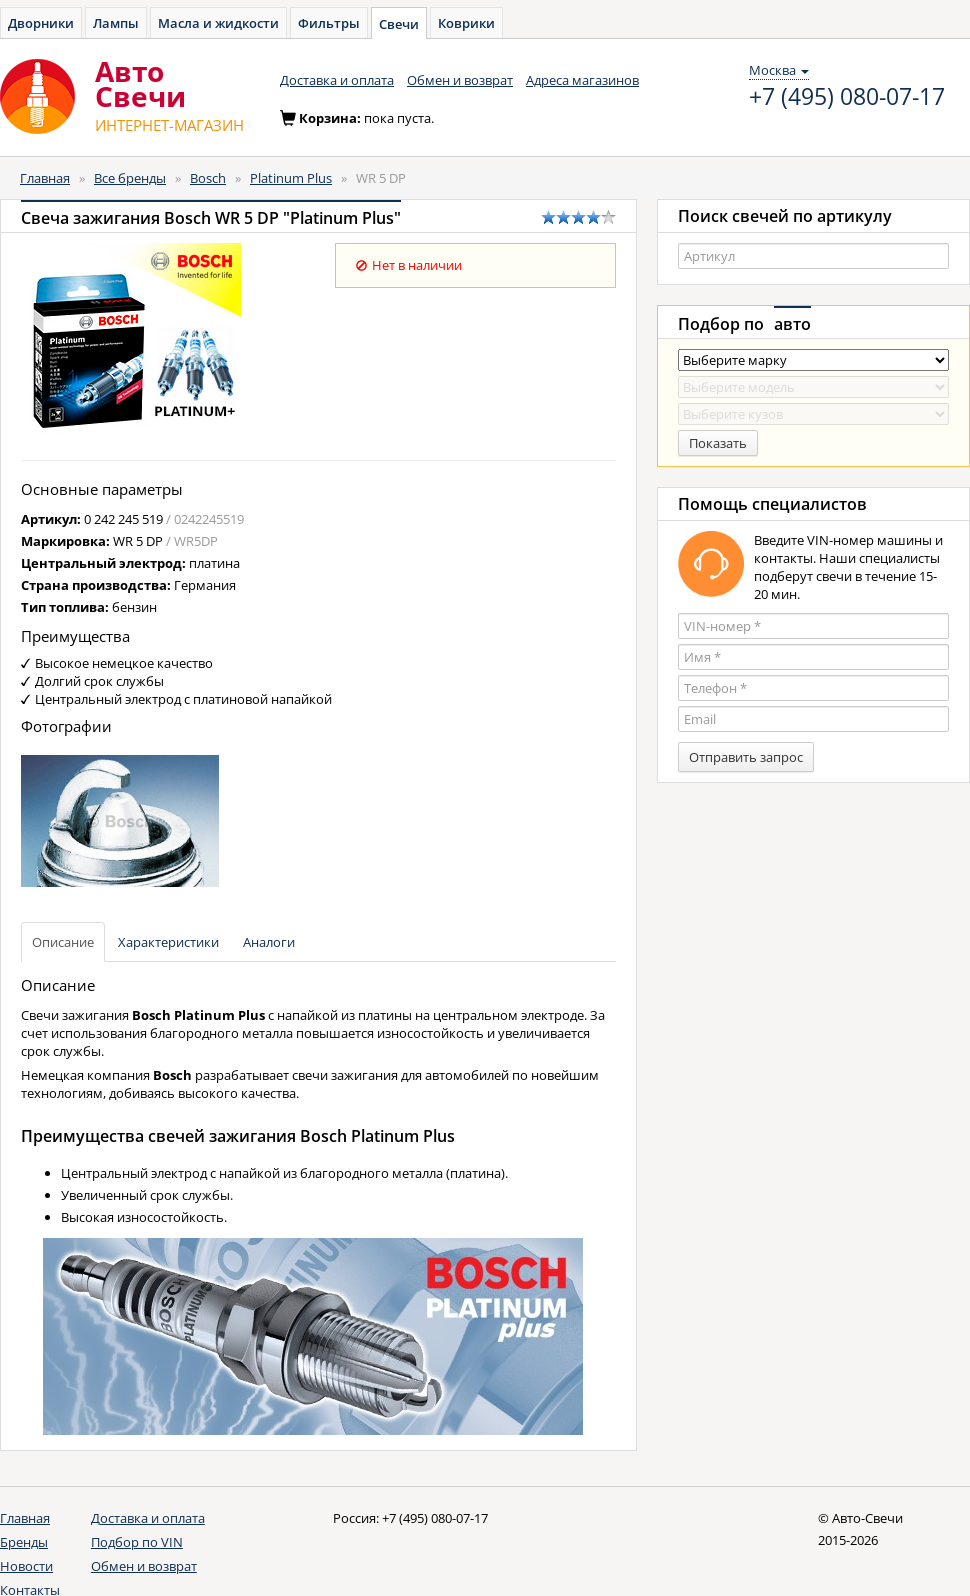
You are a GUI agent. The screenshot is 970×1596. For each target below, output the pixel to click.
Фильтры (329, 23)
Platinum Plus (291, 178)
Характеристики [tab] (168, 942)
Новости (26, 1566)
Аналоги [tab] (269, 942)
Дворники (41, 23)
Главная (45, 178)
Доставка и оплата (337, 80)
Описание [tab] (63, 942)
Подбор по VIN (137, 1542)
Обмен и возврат (460, 80)
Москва (779, 70)
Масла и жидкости (218, 23)
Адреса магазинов (582, 80)
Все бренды (130, 178)
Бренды (24, 1542)
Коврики (466, 23)
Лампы (116, 23)
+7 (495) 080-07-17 (847, 97)
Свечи (399, 24)
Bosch (208, 178)
